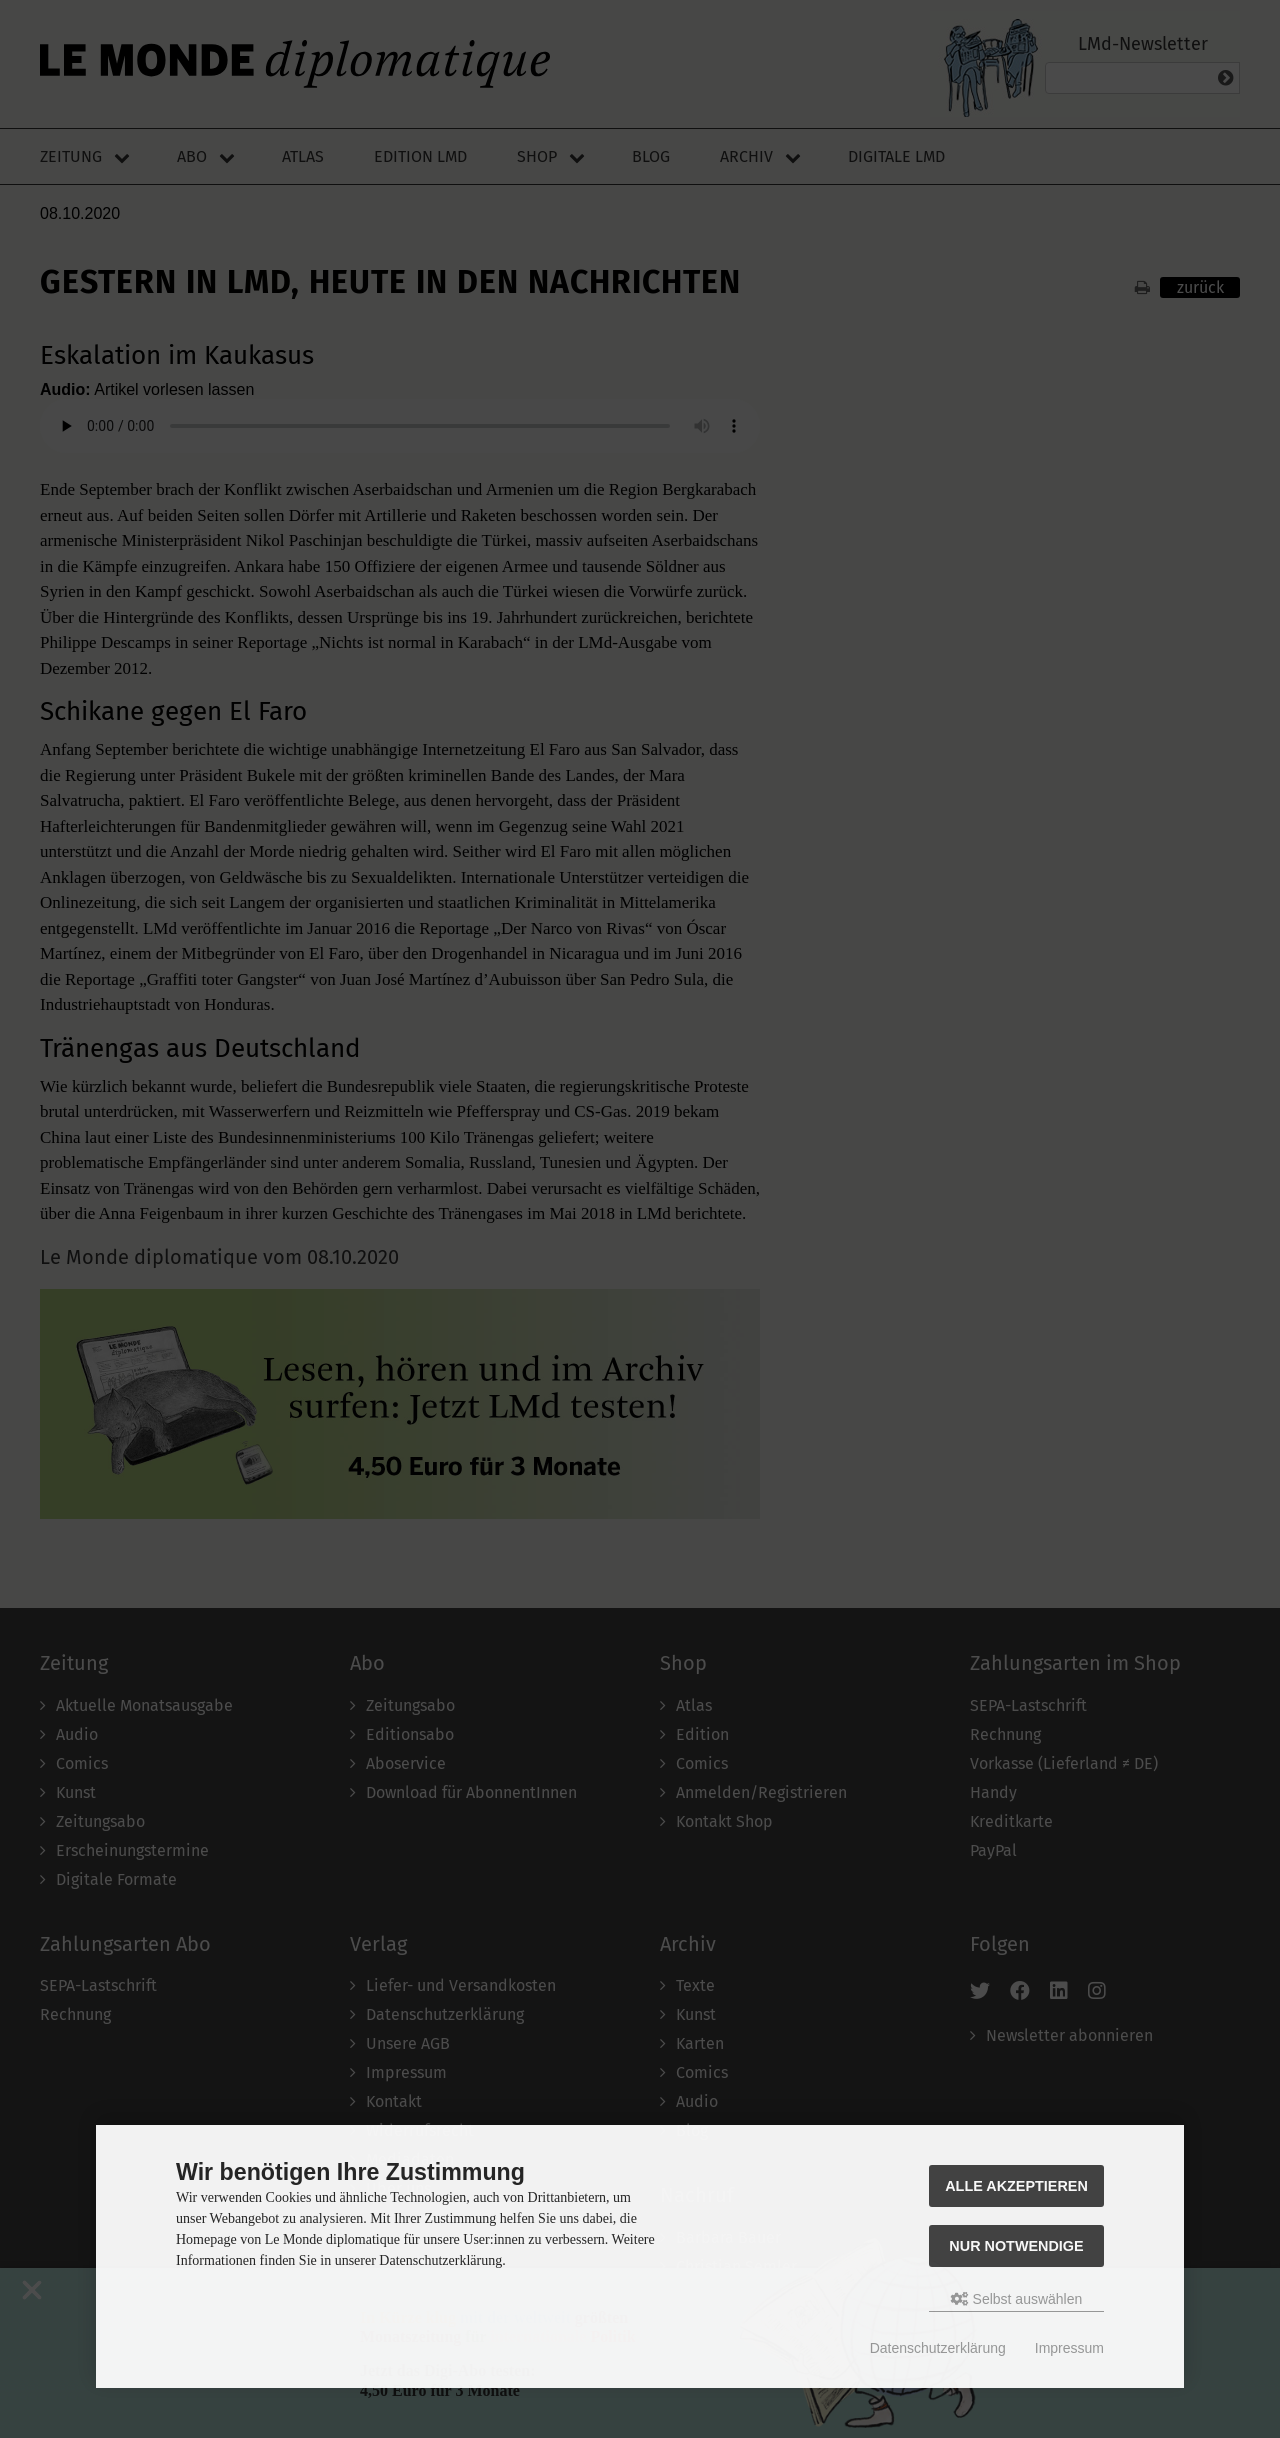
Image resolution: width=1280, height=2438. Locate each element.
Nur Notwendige (1016, 2246)
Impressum (1069, 2348)
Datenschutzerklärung (938, 2348)
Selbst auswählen (1017, 2299)
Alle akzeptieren (1016, 2186)
